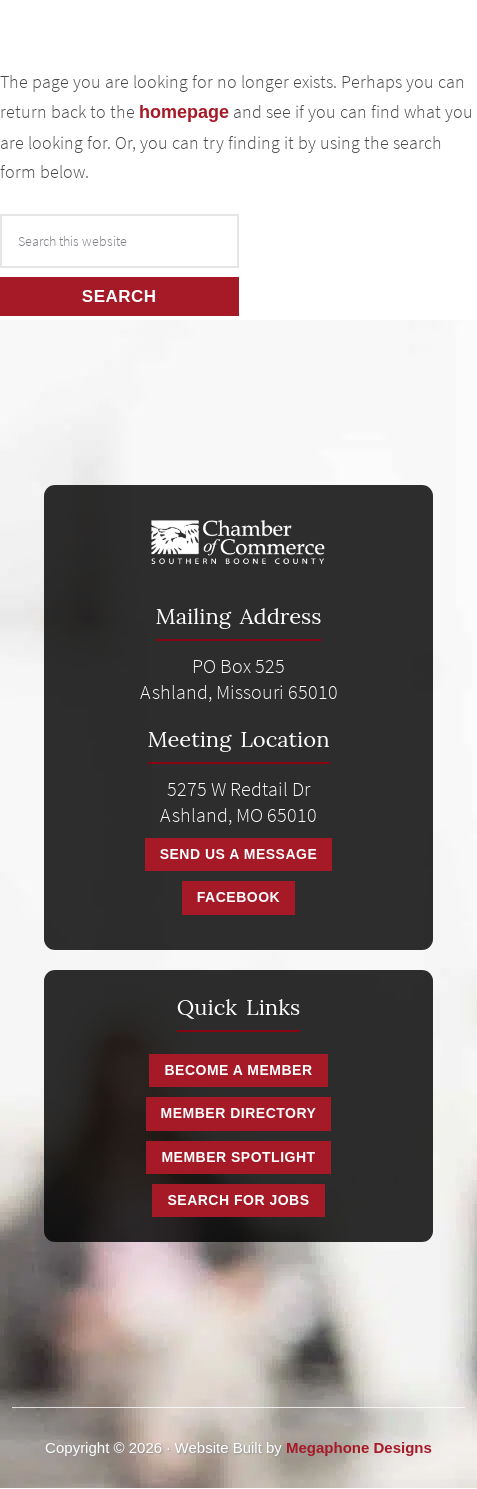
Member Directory (239, 1113)
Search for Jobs (238, 1200)
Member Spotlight (238, 1157)
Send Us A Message (239, 854)
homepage (184, 112)
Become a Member (238, 1070)
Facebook (238, 897)
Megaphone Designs (359, 1447)
